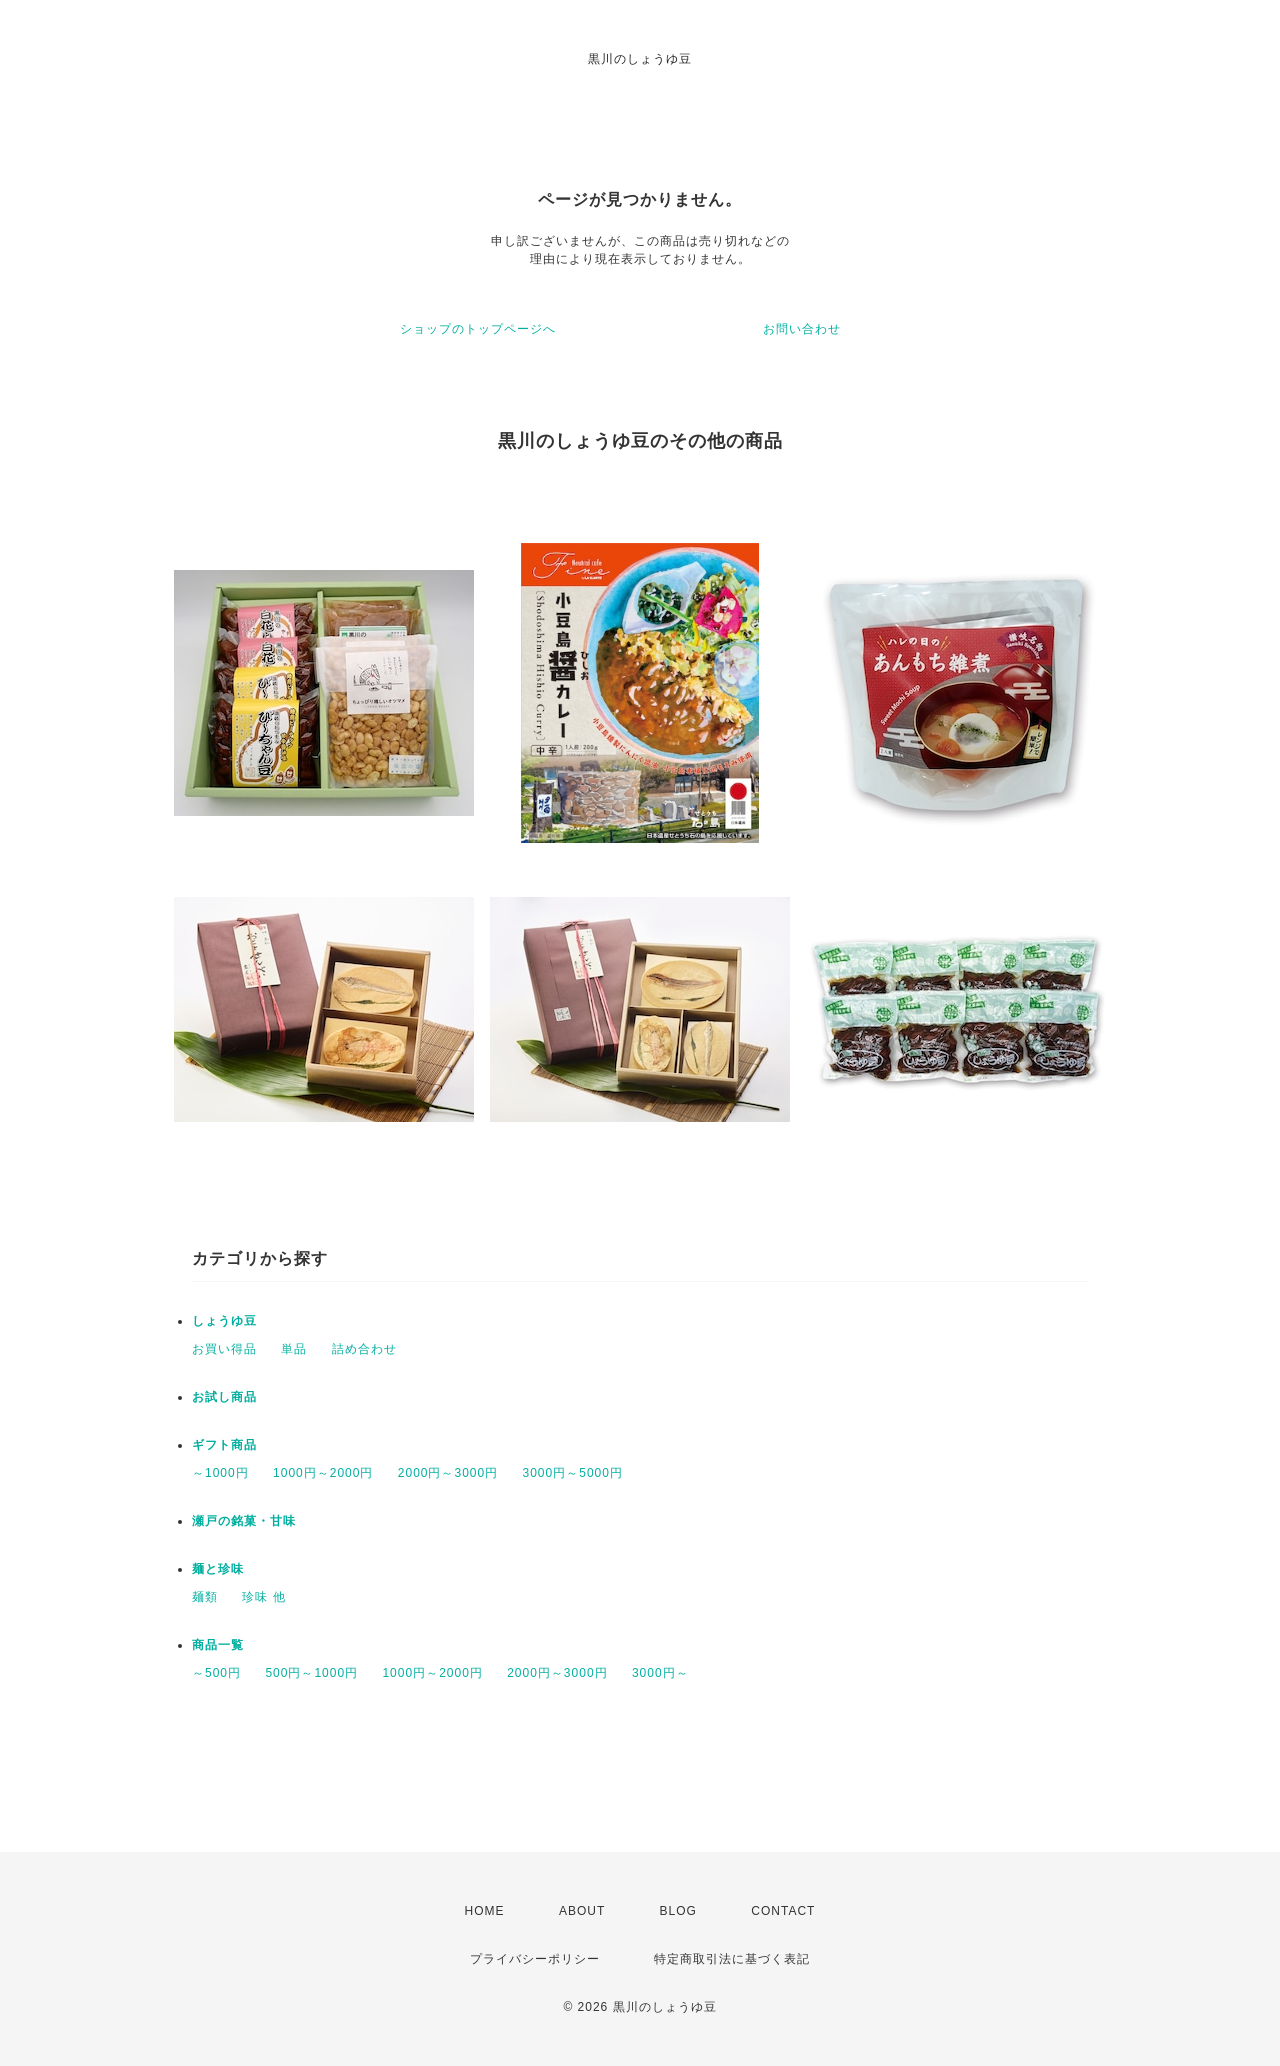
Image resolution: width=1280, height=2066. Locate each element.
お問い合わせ (802, 329)
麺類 (205, 1597)
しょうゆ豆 (224, 1321)
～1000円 (220, 1473)
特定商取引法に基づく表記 (732, 1959)
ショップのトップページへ (478, 329)
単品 (294, 1349)
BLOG (678, 1911)
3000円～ (660, 1673)
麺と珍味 (218, 1569)
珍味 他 (263, 1597)
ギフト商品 (224, 1445)
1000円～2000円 (323, 1473)
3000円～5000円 (573, 1473)
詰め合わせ (364, 1349)
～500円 (216, 1673)
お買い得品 (224, 1349)
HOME (485, 1911)
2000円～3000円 (448, 1473)
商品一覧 (218, 1645)
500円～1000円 (311, 1673)
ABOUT (582, 1911)
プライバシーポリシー (535, 1959)
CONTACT (783, 1911)
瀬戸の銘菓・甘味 (244, 1521)
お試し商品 (224, 1397)
